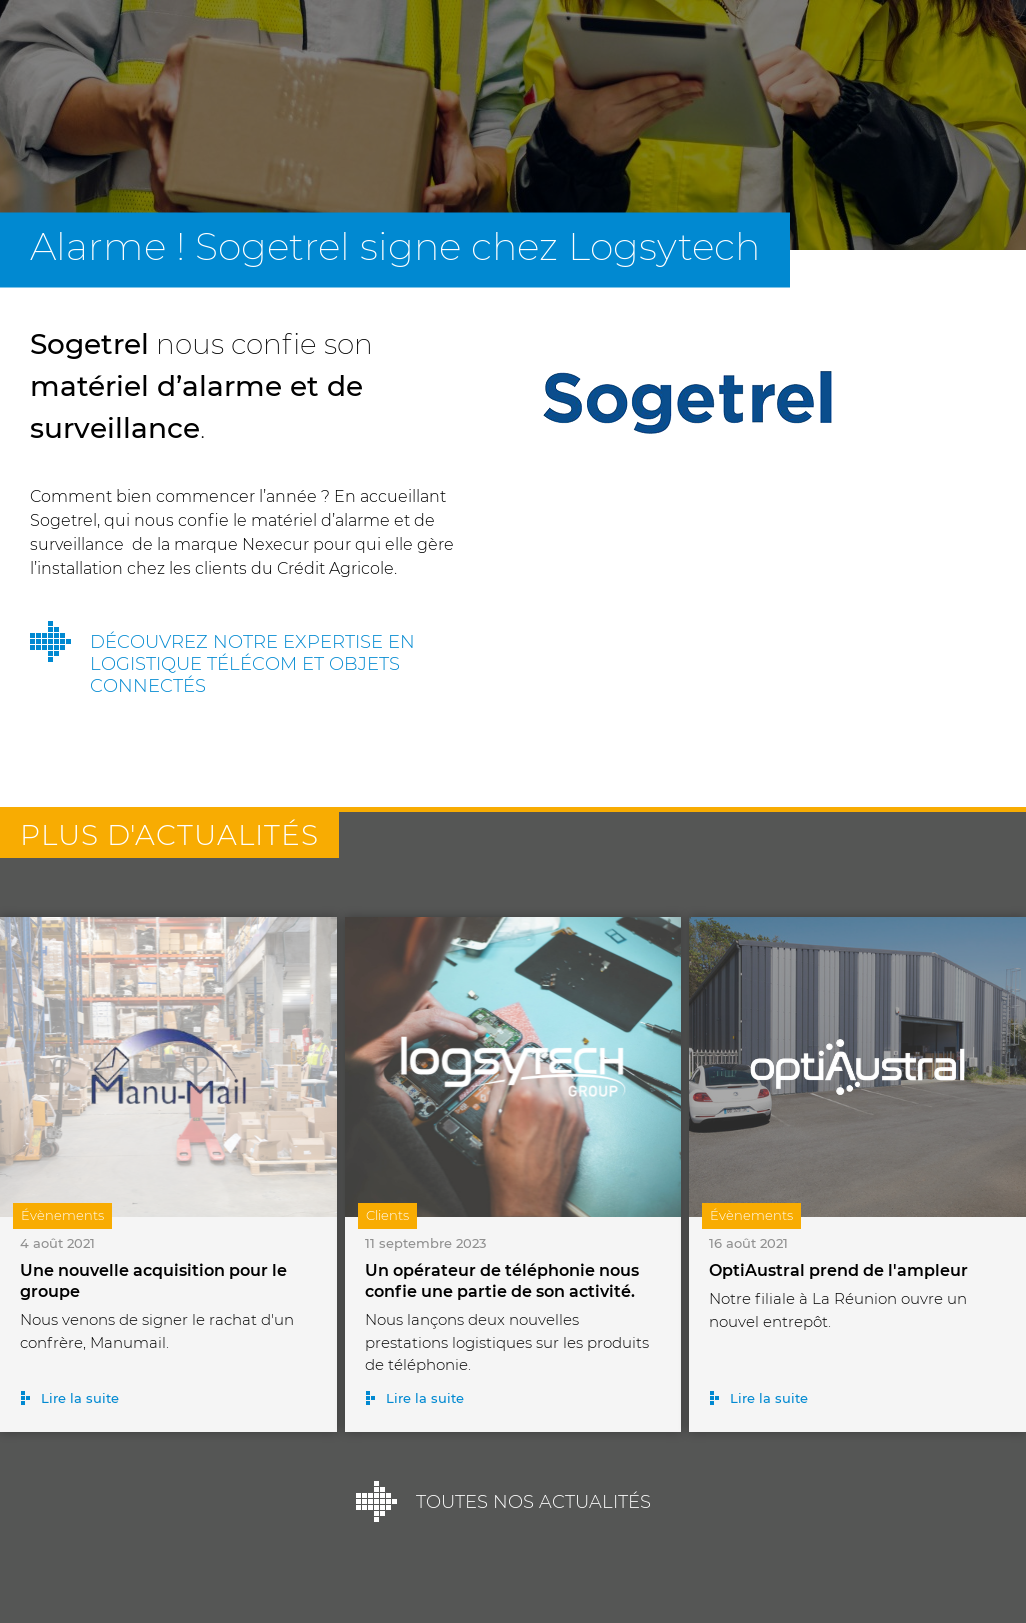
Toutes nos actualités (533, 1502)
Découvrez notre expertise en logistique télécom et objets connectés (252, 664)
